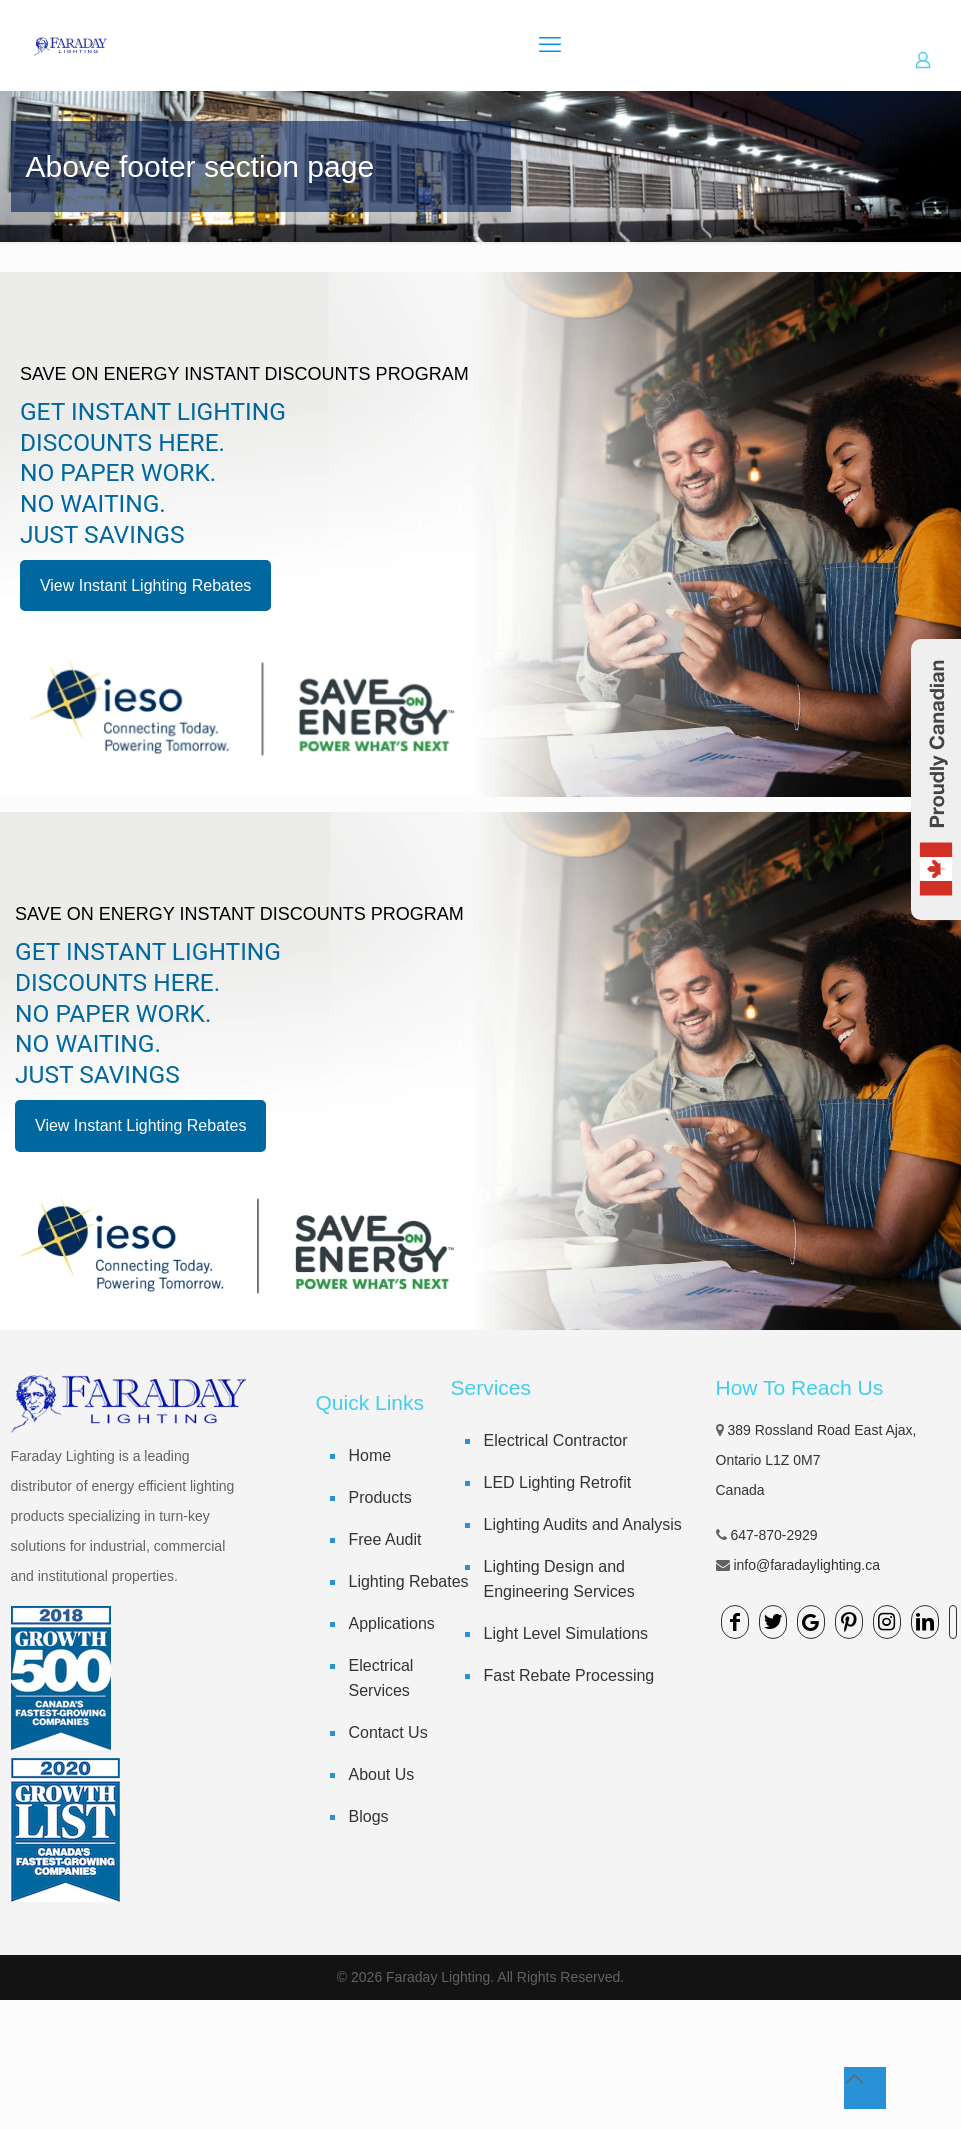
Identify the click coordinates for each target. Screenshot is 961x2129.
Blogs (369, 1816)
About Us (382, 1774)
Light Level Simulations (566, 1633)
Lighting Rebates (409, 1581)
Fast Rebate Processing (569, 1675)
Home (370, 1455)
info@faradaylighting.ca (806, 1565)
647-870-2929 (773, 1535)
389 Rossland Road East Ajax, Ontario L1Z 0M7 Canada (816, 1460)
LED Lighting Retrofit (558, 1482)
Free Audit (385, 1539)
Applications (392, 1623)
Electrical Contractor (556, 1440)
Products (380, 1497)
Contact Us (388, 1732)
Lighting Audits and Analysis (583, 1524)
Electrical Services (381, 1678)
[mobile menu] (550, 45)
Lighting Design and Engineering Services (559, 1579)
